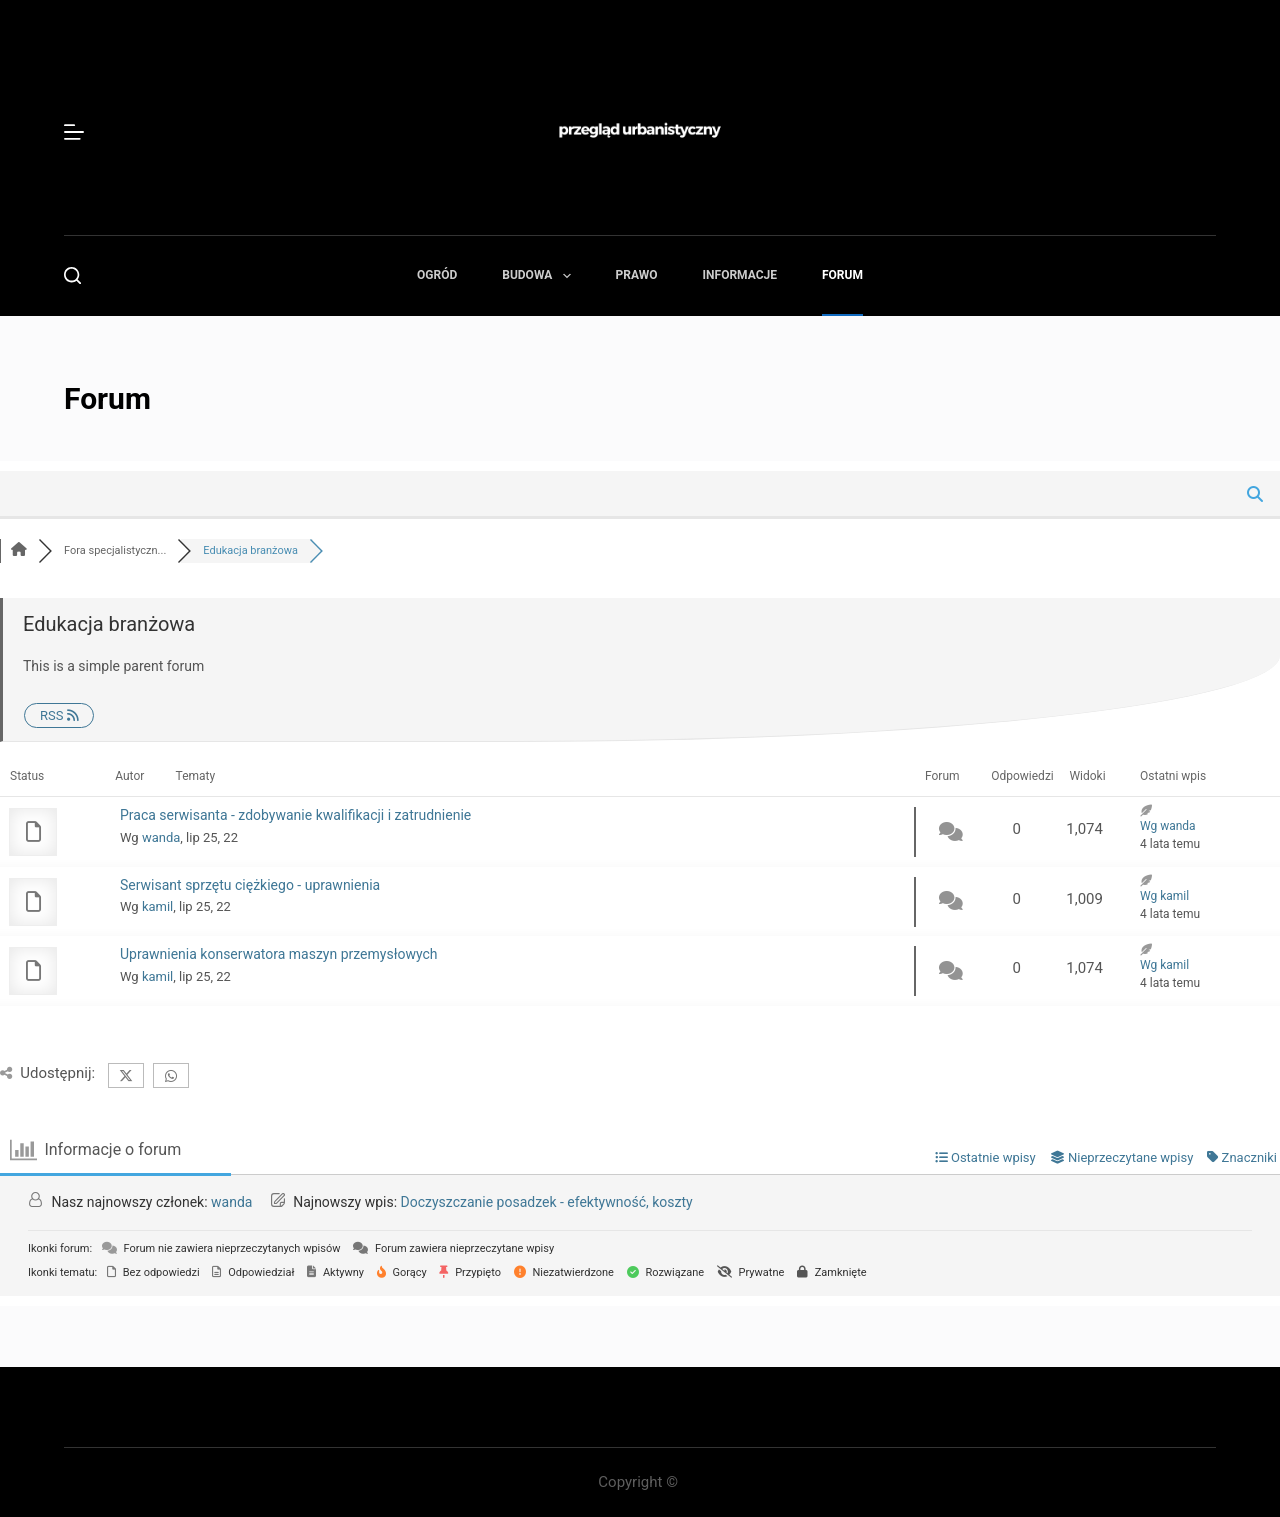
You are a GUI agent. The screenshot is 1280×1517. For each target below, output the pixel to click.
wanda (161, 837)
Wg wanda (1168, 826)
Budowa (540, 276)
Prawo (637, 275)
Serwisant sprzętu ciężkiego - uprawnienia (250, 885)
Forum (842, 275)
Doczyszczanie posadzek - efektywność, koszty (547, 1202)
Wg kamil (1164, 896)
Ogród (437, 275)
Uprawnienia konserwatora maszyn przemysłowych (279, 954)
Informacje (740, 275)
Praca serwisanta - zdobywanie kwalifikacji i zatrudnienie (295, 815)
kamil (157, 906)
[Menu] (74, 132)
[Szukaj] (72, 275)
